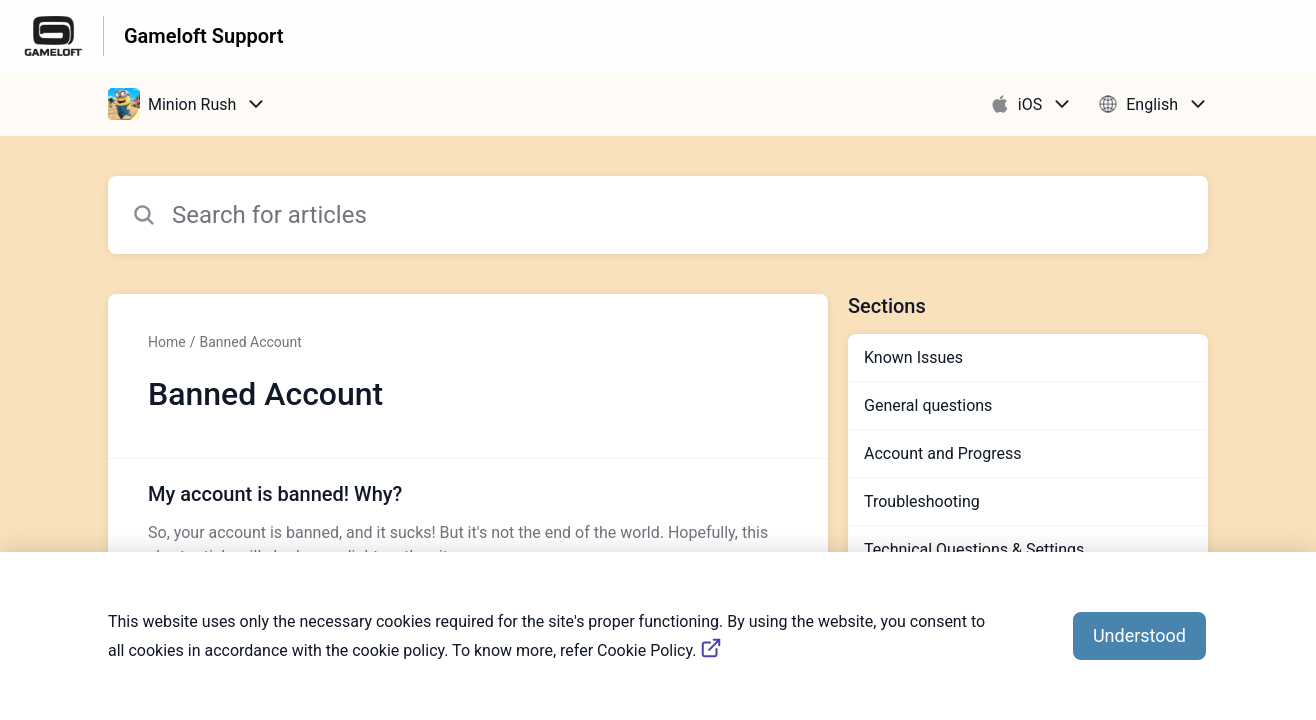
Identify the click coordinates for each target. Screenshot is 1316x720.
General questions (928, 405)
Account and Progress (942, 453)
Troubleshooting (922, 501)
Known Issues (913, 357)
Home (167, 342)
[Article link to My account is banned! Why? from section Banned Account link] (468, 524)
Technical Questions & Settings (974, 549)
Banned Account (250, 342)
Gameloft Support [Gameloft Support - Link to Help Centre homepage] (203, 36)
